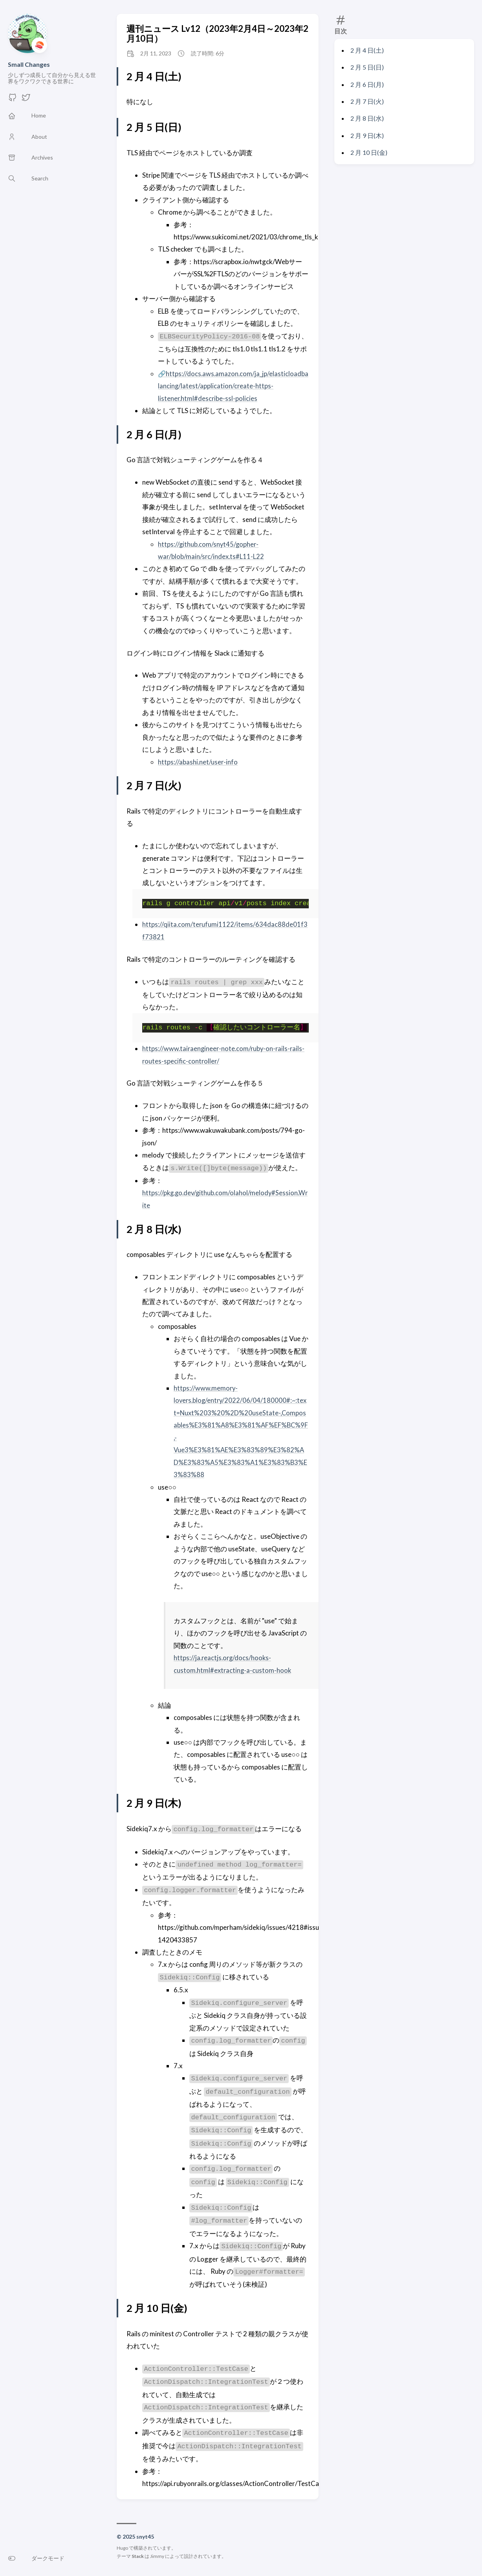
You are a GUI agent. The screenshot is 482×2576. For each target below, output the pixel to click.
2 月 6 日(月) (367, 84)
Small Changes (29, 64)
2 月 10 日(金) (368, 152)
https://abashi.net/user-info (198, 762)
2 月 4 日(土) (367, 50)
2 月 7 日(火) (367, 101)
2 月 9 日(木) (367, 135)
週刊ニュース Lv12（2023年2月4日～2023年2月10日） (217, 33)
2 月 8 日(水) (367, 118)
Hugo (122, 2548)
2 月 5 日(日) (367, 67)
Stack (138, 2556)
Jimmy (157, 2556)
